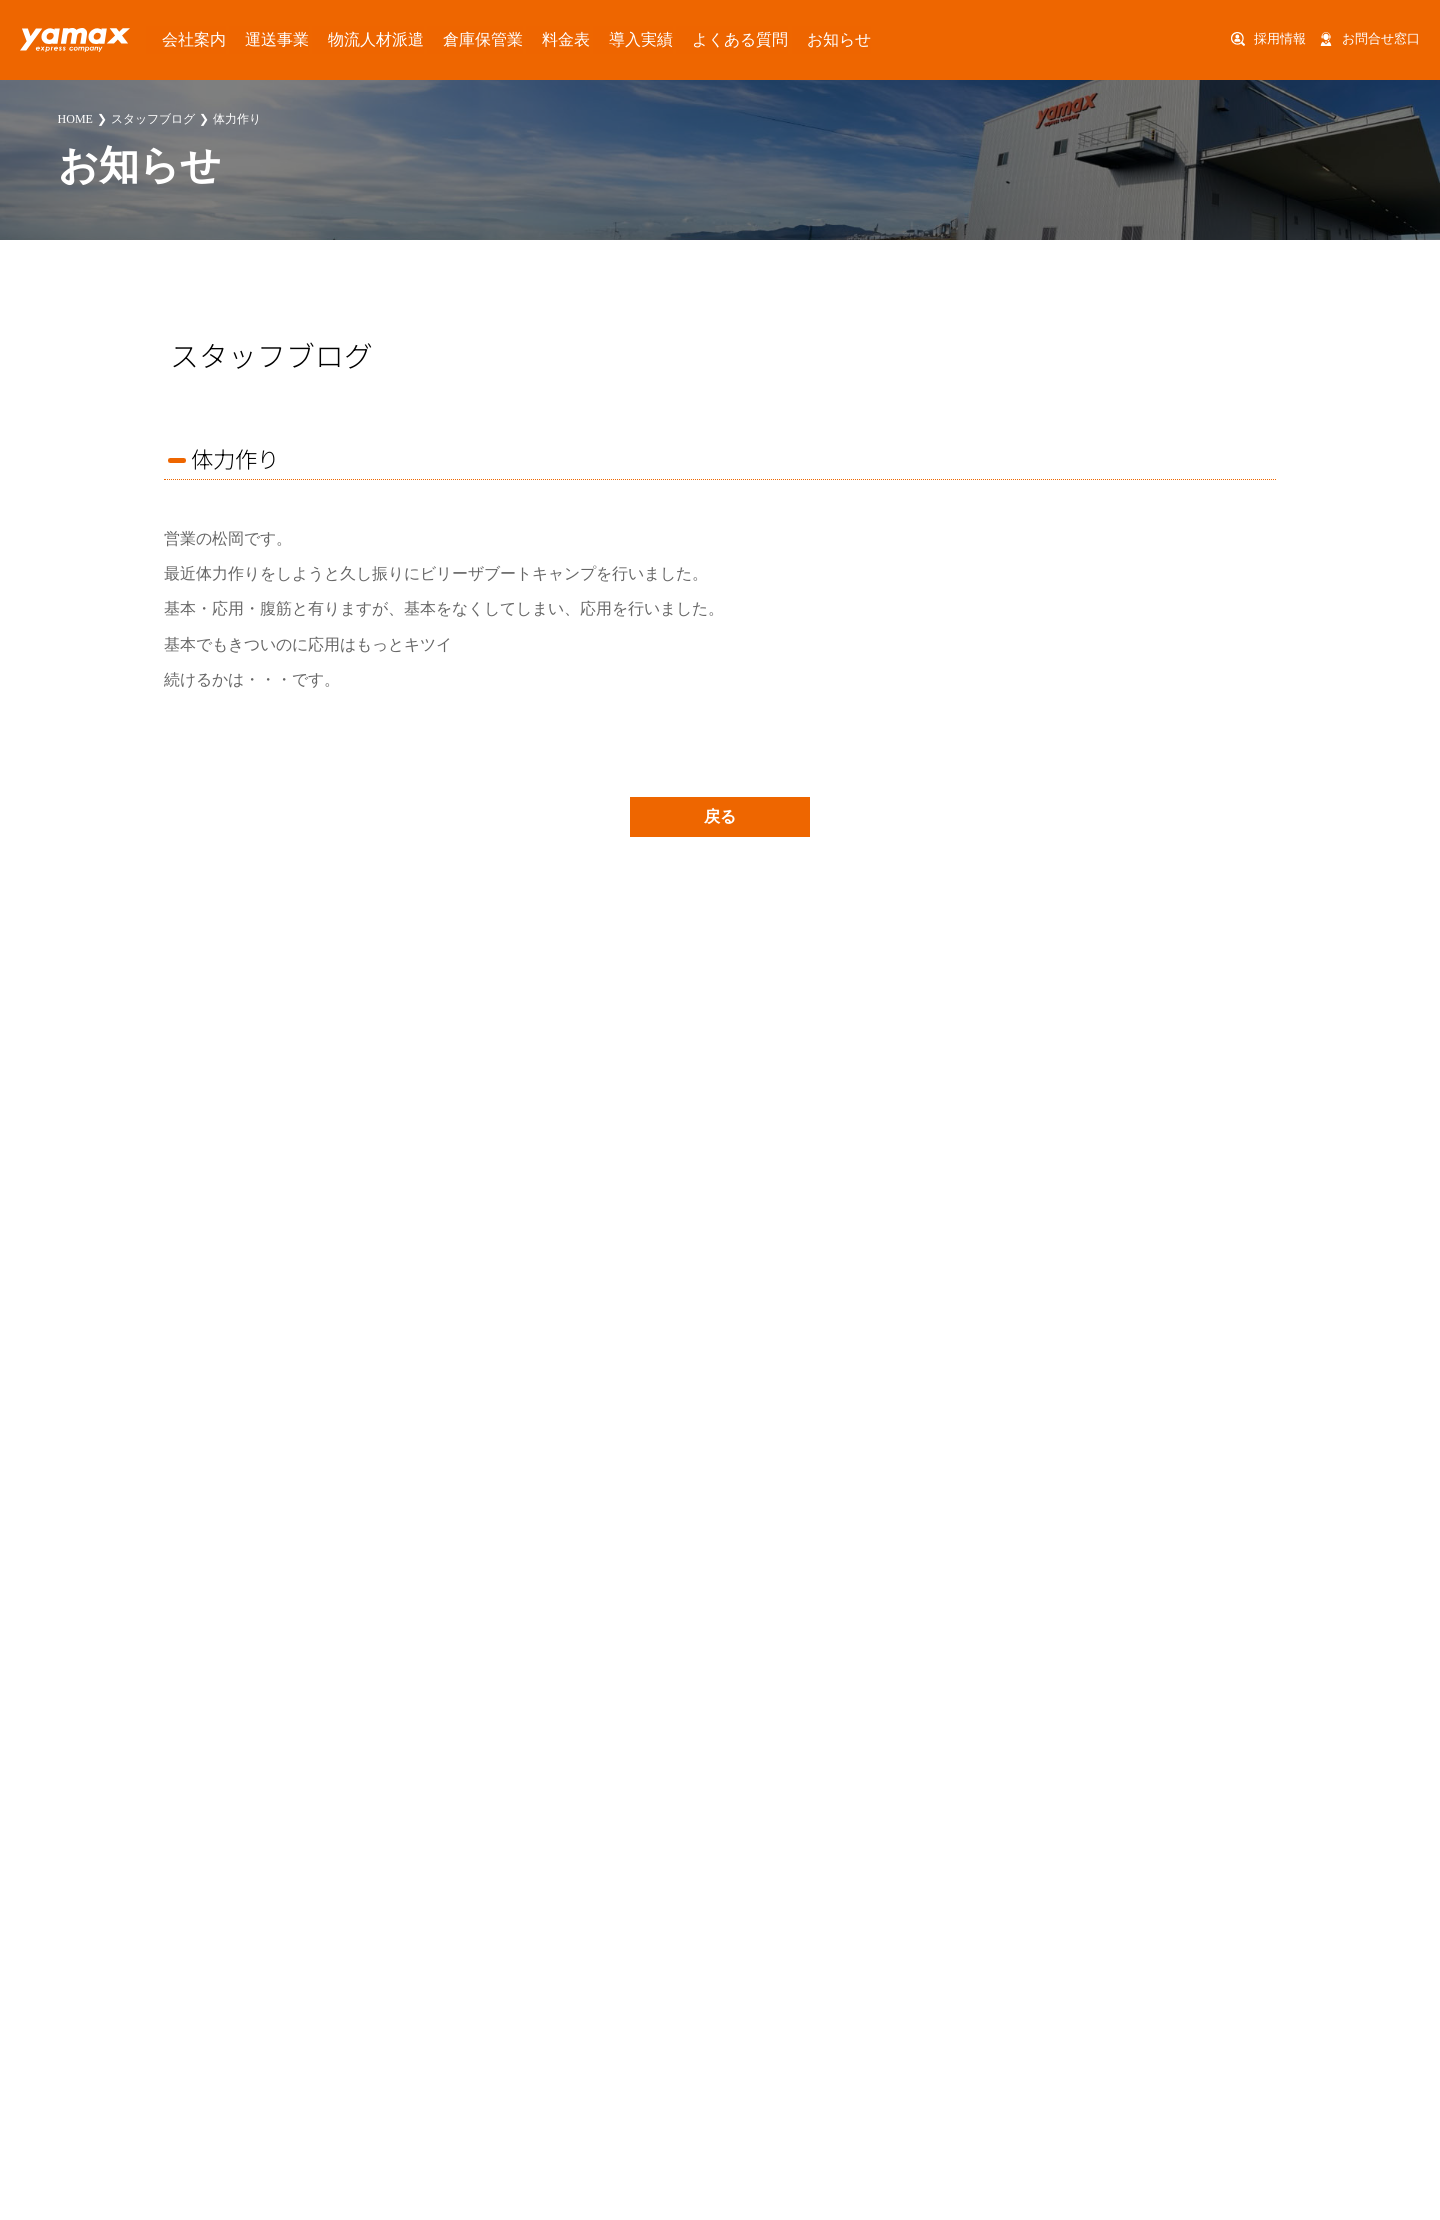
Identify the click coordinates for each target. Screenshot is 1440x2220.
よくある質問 (625, 39)
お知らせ (706, 39)
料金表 (482, 39)
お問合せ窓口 (1381, 39)
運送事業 (246, 39)
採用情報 (1280, 39)
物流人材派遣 (327, 39)
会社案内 (178, 39)
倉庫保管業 (414, 39)
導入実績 (544, 39)
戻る (720, 816)
